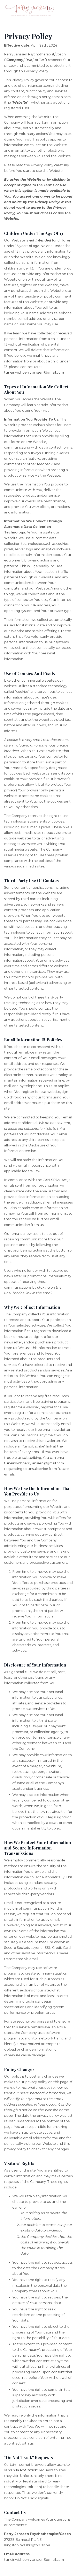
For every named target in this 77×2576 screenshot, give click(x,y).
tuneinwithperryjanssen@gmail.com (34, 372)
